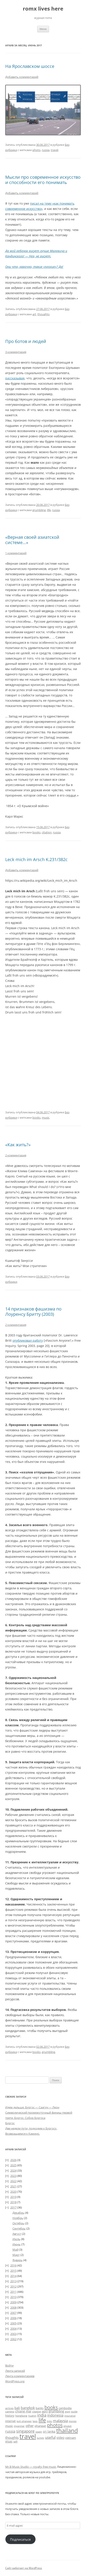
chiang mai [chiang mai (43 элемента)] (23, 2411)
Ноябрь (17, 2218)
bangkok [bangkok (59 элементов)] (28, 2407)
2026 (13, 2160)
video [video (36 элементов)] (60, 2437)
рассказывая (15, 378)
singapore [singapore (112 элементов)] (25, 2431)
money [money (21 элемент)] (73, 2421)
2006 (13, 2318)
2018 (13, 2202)
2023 (13, 2176)
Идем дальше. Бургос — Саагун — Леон (32, 2107)
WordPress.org (15, 2381)
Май (15, 2250)
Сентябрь (19, 2228)
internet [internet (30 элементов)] (10, 2421)
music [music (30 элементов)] (9, 2426)
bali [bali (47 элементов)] (17, 2408)
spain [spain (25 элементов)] (38, 2432)
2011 (13, 2292)
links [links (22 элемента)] (49, 2421)
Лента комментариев (19, 2376)
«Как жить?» (18, 1145)
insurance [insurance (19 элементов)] (69, 2415)
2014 (13, 2276)
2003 (13, 2334)
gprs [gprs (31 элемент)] (45, 2411)
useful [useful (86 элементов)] (50, 2437)
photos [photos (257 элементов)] (55, 2425)
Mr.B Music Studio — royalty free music (30, 2467)
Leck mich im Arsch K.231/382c (36, 859)
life (49, 510)
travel (54, 150)
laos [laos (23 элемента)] (35, 2421)
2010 (13, 2297)
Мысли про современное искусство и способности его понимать (43, 179)
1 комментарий (15, 553)
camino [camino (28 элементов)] (9, 2411)
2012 (13, 2286)
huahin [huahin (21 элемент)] (32, 2415)
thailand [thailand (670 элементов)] (67, 2430)
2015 (13, 2271)
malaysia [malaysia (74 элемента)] (60, 2420)
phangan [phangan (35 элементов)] (40, 2426)
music (45, 1117)
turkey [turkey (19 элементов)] (40, 2437)
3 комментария (15, 352)
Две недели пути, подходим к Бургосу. (31, 2128)
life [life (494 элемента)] (42, 2420)
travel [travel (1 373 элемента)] (27, 2436)
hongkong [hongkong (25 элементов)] (21, 2415)
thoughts (43, 314)
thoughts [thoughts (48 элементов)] (12, 2437)
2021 (13, 2186)
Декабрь (18, 2213)
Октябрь (18, 2223)
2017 (13, 2207)
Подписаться (20, 2539)
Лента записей (15, 2371)
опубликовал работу (27, 1340)
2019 (13, 2197)
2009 (13, 2302)
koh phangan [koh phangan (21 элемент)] (24, 2421)
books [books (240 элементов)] (51, 2407)
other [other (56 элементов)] (30, 2425)
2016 (13, 2265)
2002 (13, 2339)
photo (36, 150)
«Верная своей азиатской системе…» (32, 539)
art (34, 314)
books (36, 832)
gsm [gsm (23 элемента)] (67, 2411)
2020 (13, 2192)
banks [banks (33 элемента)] (40, 2408)
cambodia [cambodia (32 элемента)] (65, 2408)
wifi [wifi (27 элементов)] (15, 2441)
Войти (9, 2365)
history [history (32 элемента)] (9, 2415)
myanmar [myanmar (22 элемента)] (19, 2426)
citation (47, 832)
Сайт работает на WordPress (23, 2568)
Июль (16, 2239)
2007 (13, 2313)
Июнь (16, 2244)
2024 (13, 2170)
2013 (13, 2281)
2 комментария (15, 1155)
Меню (43, 29)
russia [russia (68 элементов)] (10, 2431)
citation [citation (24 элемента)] (36, 2411)
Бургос (10, 2123)
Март (16, 2255)
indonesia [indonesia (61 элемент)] (55, 2415)
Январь (17, 2260)
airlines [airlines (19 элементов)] (9, 2408)
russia (45, 150)
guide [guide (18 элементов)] (74, 2411)
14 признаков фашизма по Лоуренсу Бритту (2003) (33, 1311)
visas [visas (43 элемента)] (8, 2441)
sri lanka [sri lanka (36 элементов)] (49, 2431)
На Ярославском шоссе (29, 66)
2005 (13, 2323)
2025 (13, 2165)
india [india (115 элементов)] (41, 2415)
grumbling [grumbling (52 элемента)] (56, 2411)
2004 (13, 2329)
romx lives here (43, 8)
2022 (13, 2181)
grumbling (39, 510)
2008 (13, 2307)
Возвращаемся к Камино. (22, 2134)
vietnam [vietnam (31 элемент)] (70, 2438)
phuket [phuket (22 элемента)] (67, 2426)
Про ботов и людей (25, 341)
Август (16, 2234)
